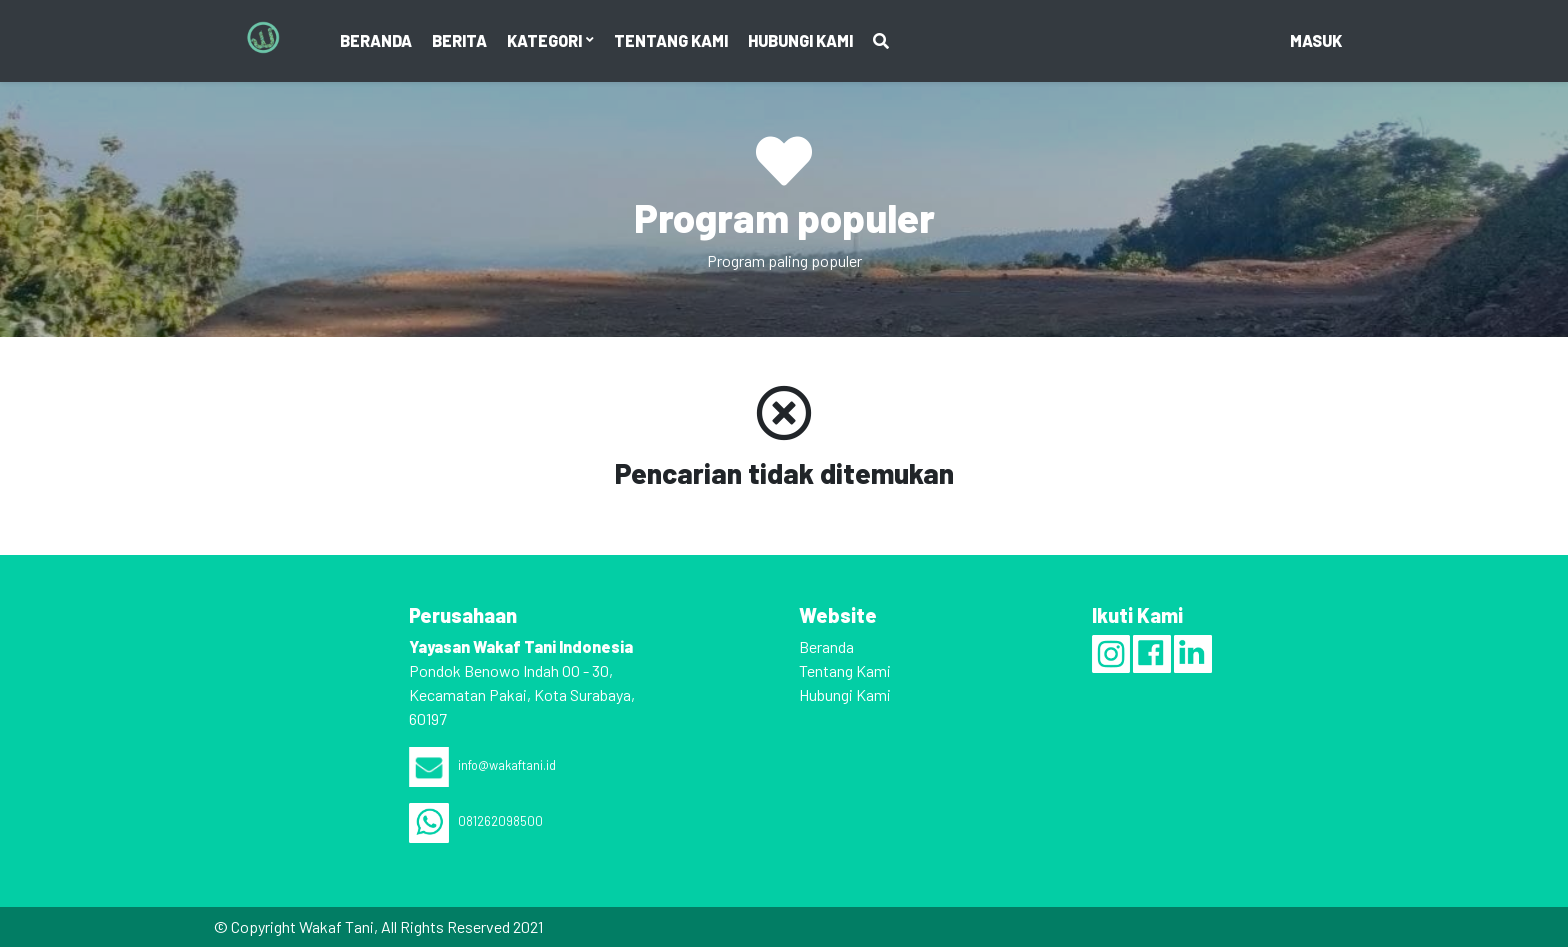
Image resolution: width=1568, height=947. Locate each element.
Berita (459, 40)
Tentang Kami (671, 40)
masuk (1316, 40)
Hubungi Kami (800, 40)
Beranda (376, 40)
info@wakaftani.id (482, 765)
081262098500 (476, 821)
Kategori (546, 40)
